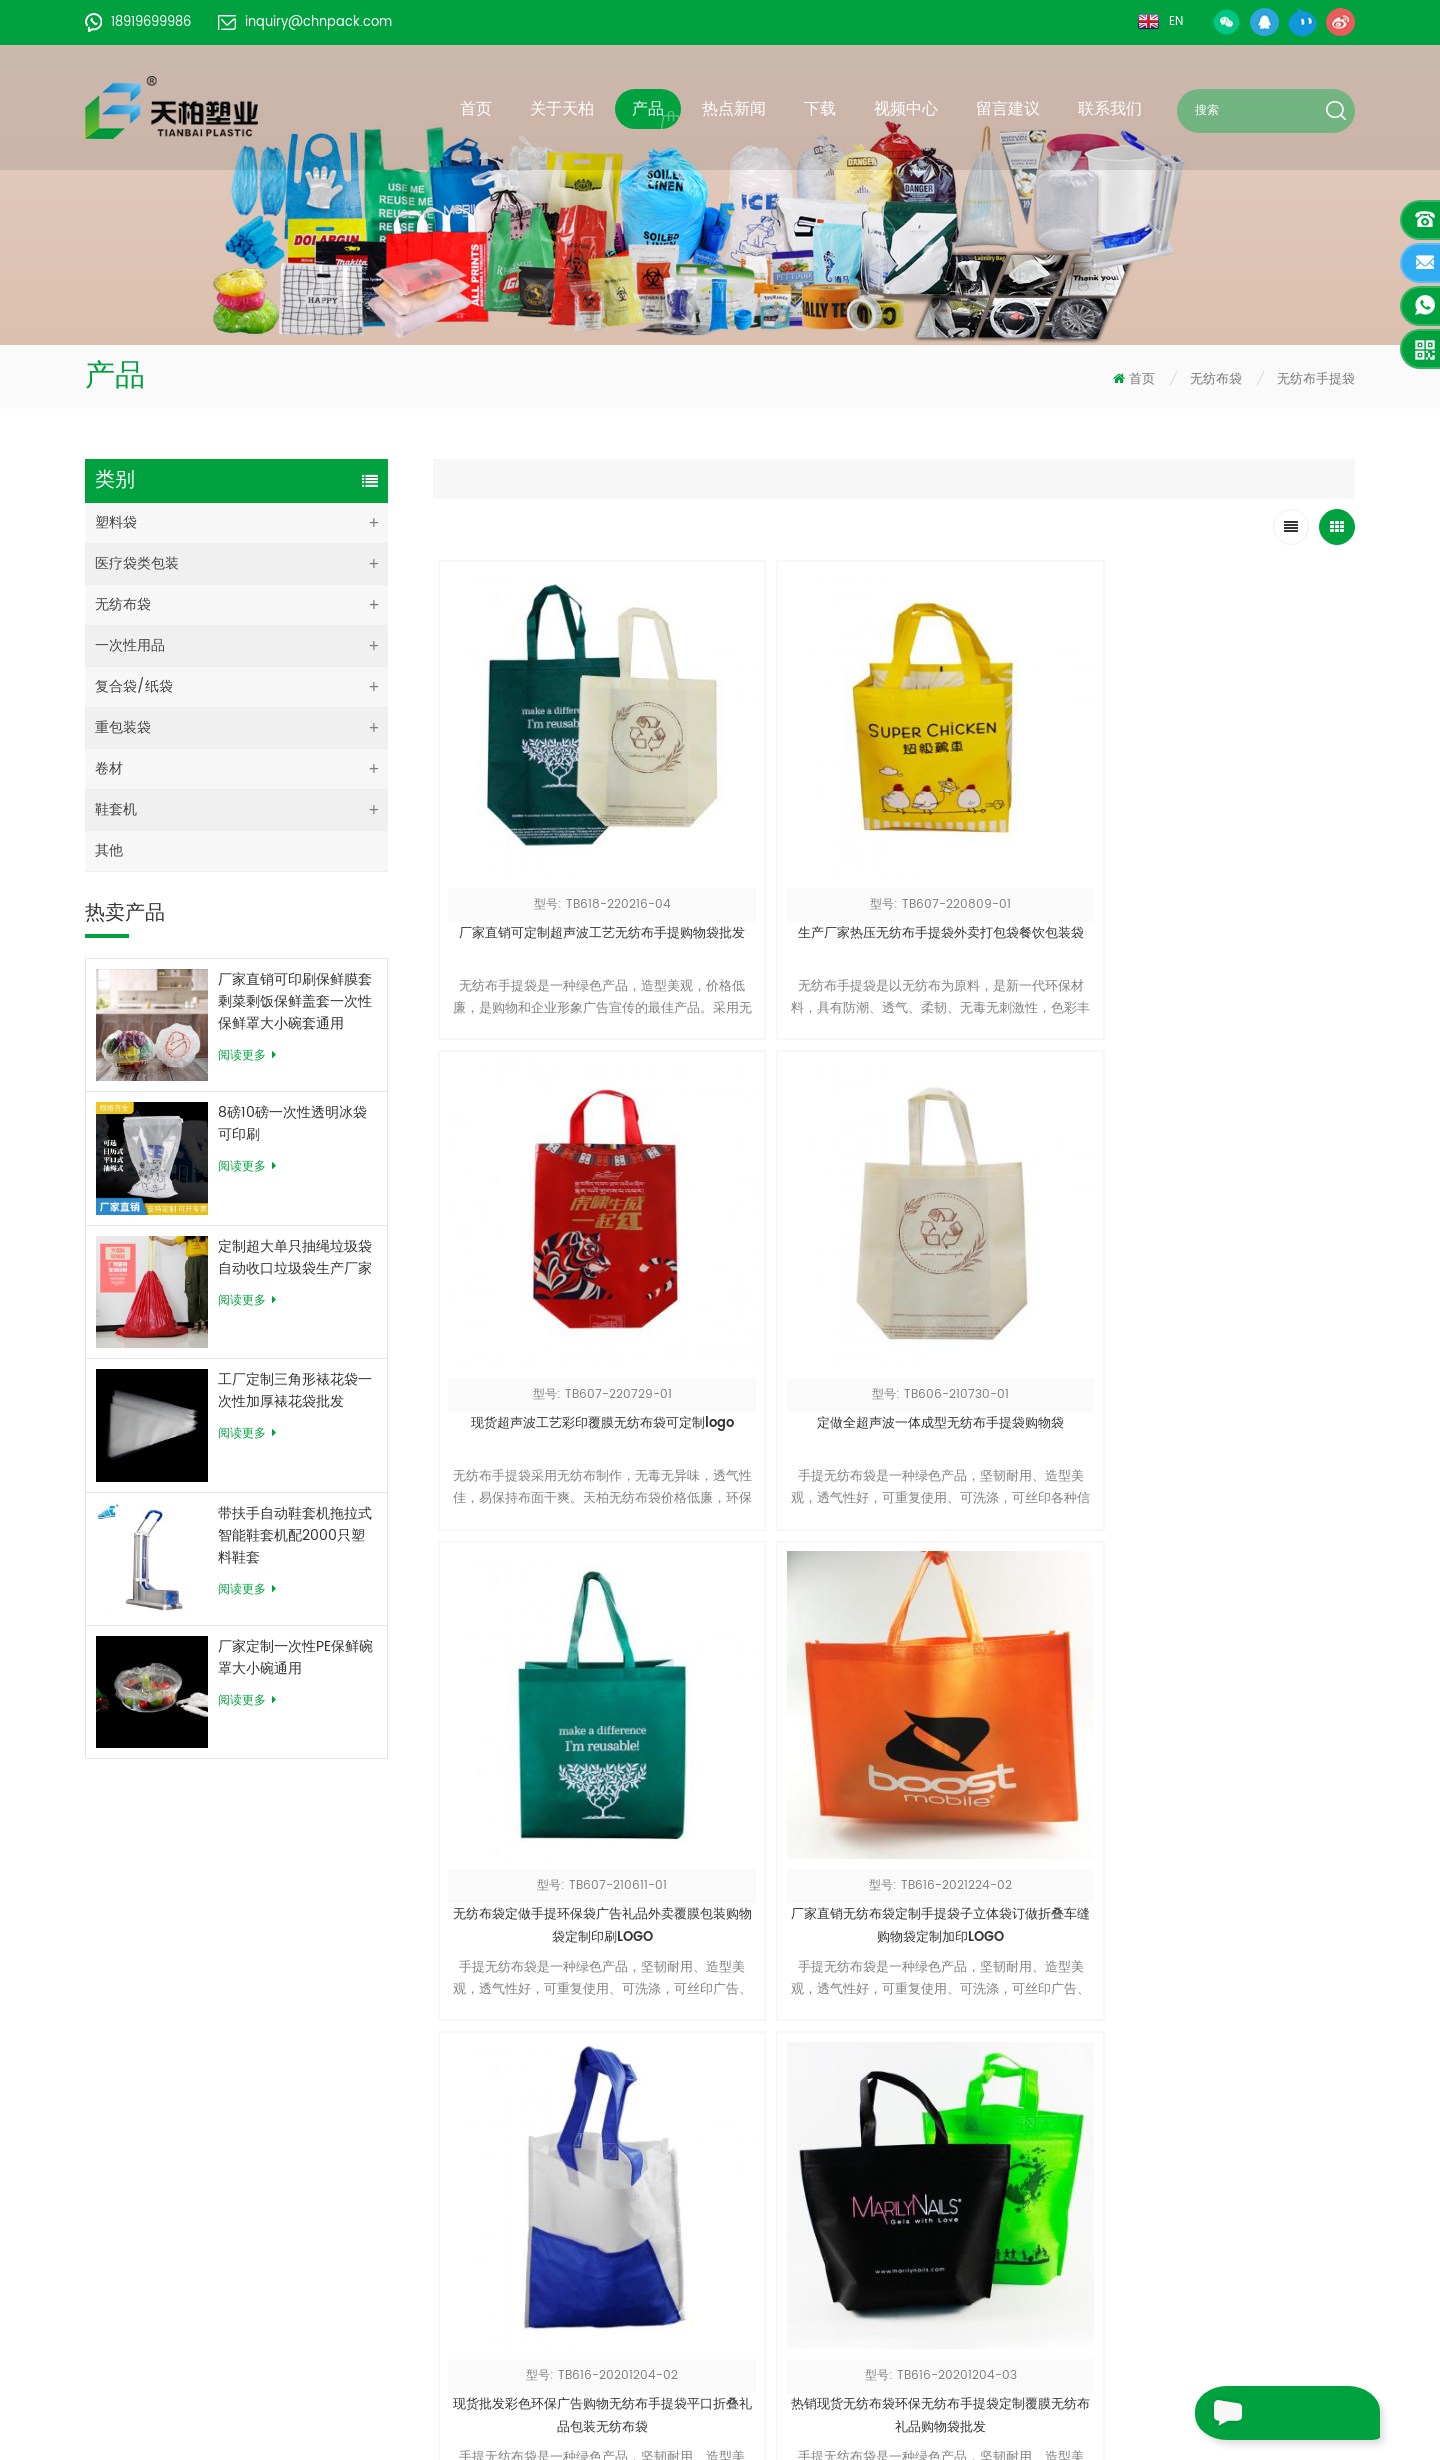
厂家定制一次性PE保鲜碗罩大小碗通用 (295, 1658)
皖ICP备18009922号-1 (613, 2291)
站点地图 (570, 2201)
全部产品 (570, 2111)
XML (555, 2261)
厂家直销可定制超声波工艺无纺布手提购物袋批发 (548, 838)
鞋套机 (116, 809)
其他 (109, 850)
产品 (648, 109)
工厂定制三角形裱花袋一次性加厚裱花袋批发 (295, 1391)
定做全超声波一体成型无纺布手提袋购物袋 (1239, 838)
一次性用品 (130, 645)
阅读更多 (247, 1055)
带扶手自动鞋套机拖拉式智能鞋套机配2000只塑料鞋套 (295, 1536)
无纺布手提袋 (1316, 379)
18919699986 (138, 22)
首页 (476, 109)
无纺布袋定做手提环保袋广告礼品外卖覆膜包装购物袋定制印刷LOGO (548, 1225)
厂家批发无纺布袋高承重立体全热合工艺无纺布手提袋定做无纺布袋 (778, 1611)
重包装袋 (123, 727)
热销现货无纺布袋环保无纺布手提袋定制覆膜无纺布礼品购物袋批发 (1239, 1224)
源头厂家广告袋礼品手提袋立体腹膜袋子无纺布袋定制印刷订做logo (548, 1611)
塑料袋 (116, 522)
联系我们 (1110, 109)
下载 (820, 109)
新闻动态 (570, 2141)
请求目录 (836, 2273)
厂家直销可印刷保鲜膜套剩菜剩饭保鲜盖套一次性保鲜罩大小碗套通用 (295, 1002)
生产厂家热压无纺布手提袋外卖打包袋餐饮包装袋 (778, 838)
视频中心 (906, 109)
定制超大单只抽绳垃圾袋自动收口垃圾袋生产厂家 (295, 1258)
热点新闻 (734, 109)
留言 (1224, 2413)
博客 (556, 2231)
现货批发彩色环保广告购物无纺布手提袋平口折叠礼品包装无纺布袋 (1009, 1224)
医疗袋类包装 (137, 563)
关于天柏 (562, 109)
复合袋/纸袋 (134, 686)
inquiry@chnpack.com (305, 22)
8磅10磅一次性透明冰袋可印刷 (292, 1124)
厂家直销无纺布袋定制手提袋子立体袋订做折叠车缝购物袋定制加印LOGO (778, 1225)
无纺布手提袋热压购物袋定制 (1009, 1599)
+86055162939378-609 (236, 2229)
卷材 (109, 768)
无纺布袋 (1216, 379)
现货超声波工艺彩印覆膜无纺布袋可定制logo (1009, 838)
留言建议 (1008, 109)
